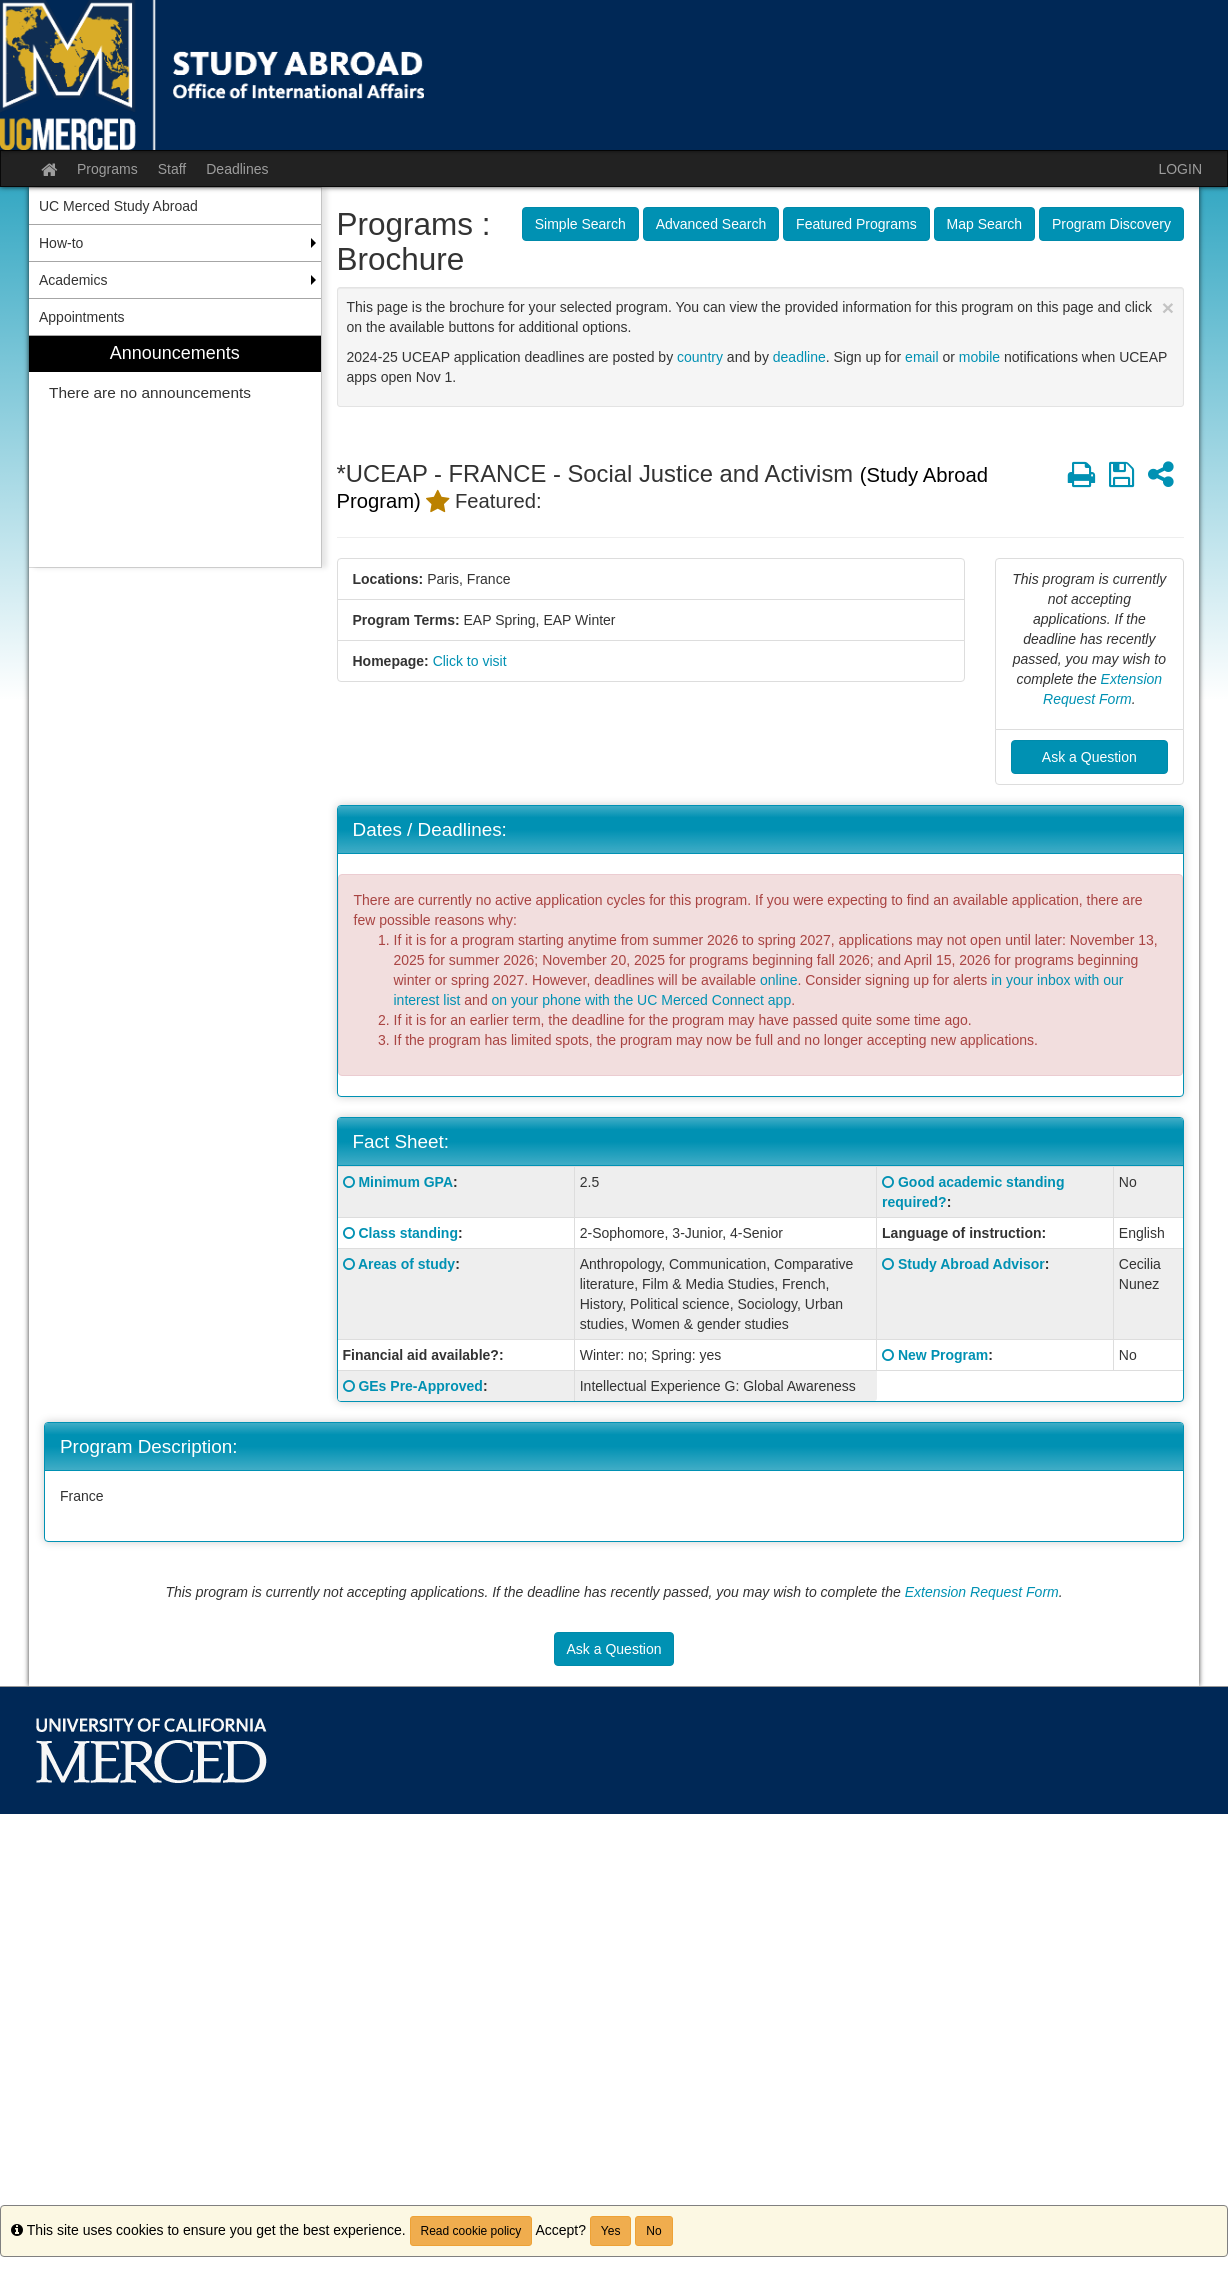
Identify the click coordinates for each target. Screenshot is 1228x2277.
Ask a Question (1089, 757)
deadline (799, 357)
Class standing (408, 1233)
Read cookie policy (471, 2231)
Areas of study (406, 1264)
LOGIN (1180, 169)
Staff (172, 169)
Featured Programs (856, 224)
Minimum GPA (405, 1182)
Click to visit (470, 661)
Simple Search (580, 224)
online (778, 980)
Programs (107, 169)
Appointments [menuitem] (82, 317)
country (700, 357)
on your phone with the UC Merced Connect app (642, 1000)
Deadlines (237, 169)
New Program (943, 1355)
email (921, 357)
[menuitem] (175, 451)
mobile (979, 357)
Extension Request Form (982, 1592)
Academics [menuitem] (73, 280)
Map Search (984, 224)
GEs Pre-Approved (420, 1386)
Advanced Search (711, 224)
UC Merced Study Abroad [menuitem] (118, 206)
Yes (611, 2231)
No (653, 2231)
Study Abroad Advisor (971, 1264)
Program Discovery (1111, 224)
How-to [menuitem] (61, 243)
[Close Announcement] (1168, 307)
